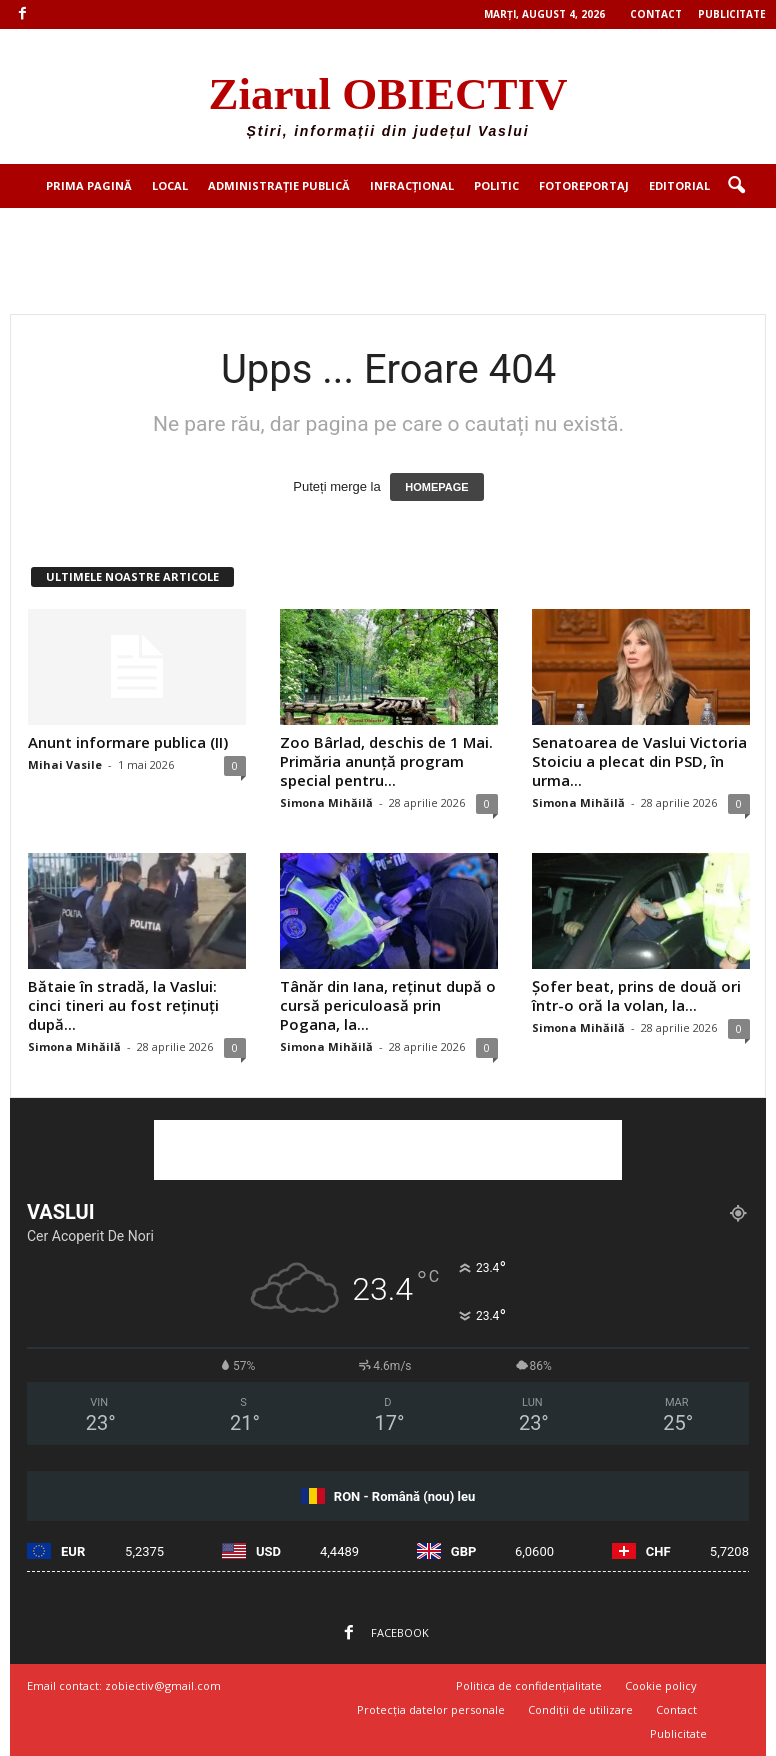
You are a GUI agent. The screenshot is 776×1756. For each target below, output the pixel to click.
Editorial (679, 185)
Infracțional (412, 185)
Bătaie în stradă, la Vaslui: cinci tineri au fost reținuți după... (123, 1005)
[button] (736, 186)
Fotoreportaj (584, 185)
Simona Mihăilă (326, 802)
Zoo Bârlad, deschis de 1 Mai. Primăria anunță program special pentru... (386, 761)
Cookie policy (661, 1685)
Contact (656, 14)
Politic (496, 185)
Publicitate (732, 14)
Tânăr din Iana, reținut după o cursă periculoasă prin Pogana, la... (388, 1005)
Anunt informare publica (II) (128, 742)
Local (170, 185)
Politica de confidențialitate (529, 1685)
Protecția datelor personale (431, 1709)
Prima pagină (89, 185)
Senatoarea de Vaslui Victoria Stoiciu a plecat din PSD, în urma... (639, 761)
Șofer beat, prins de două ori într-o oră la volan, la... (636, 995)
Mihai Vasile (65, 764)
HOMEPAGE (436, 487)
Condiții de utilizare (580, 1709)
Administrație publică (279, 185)
